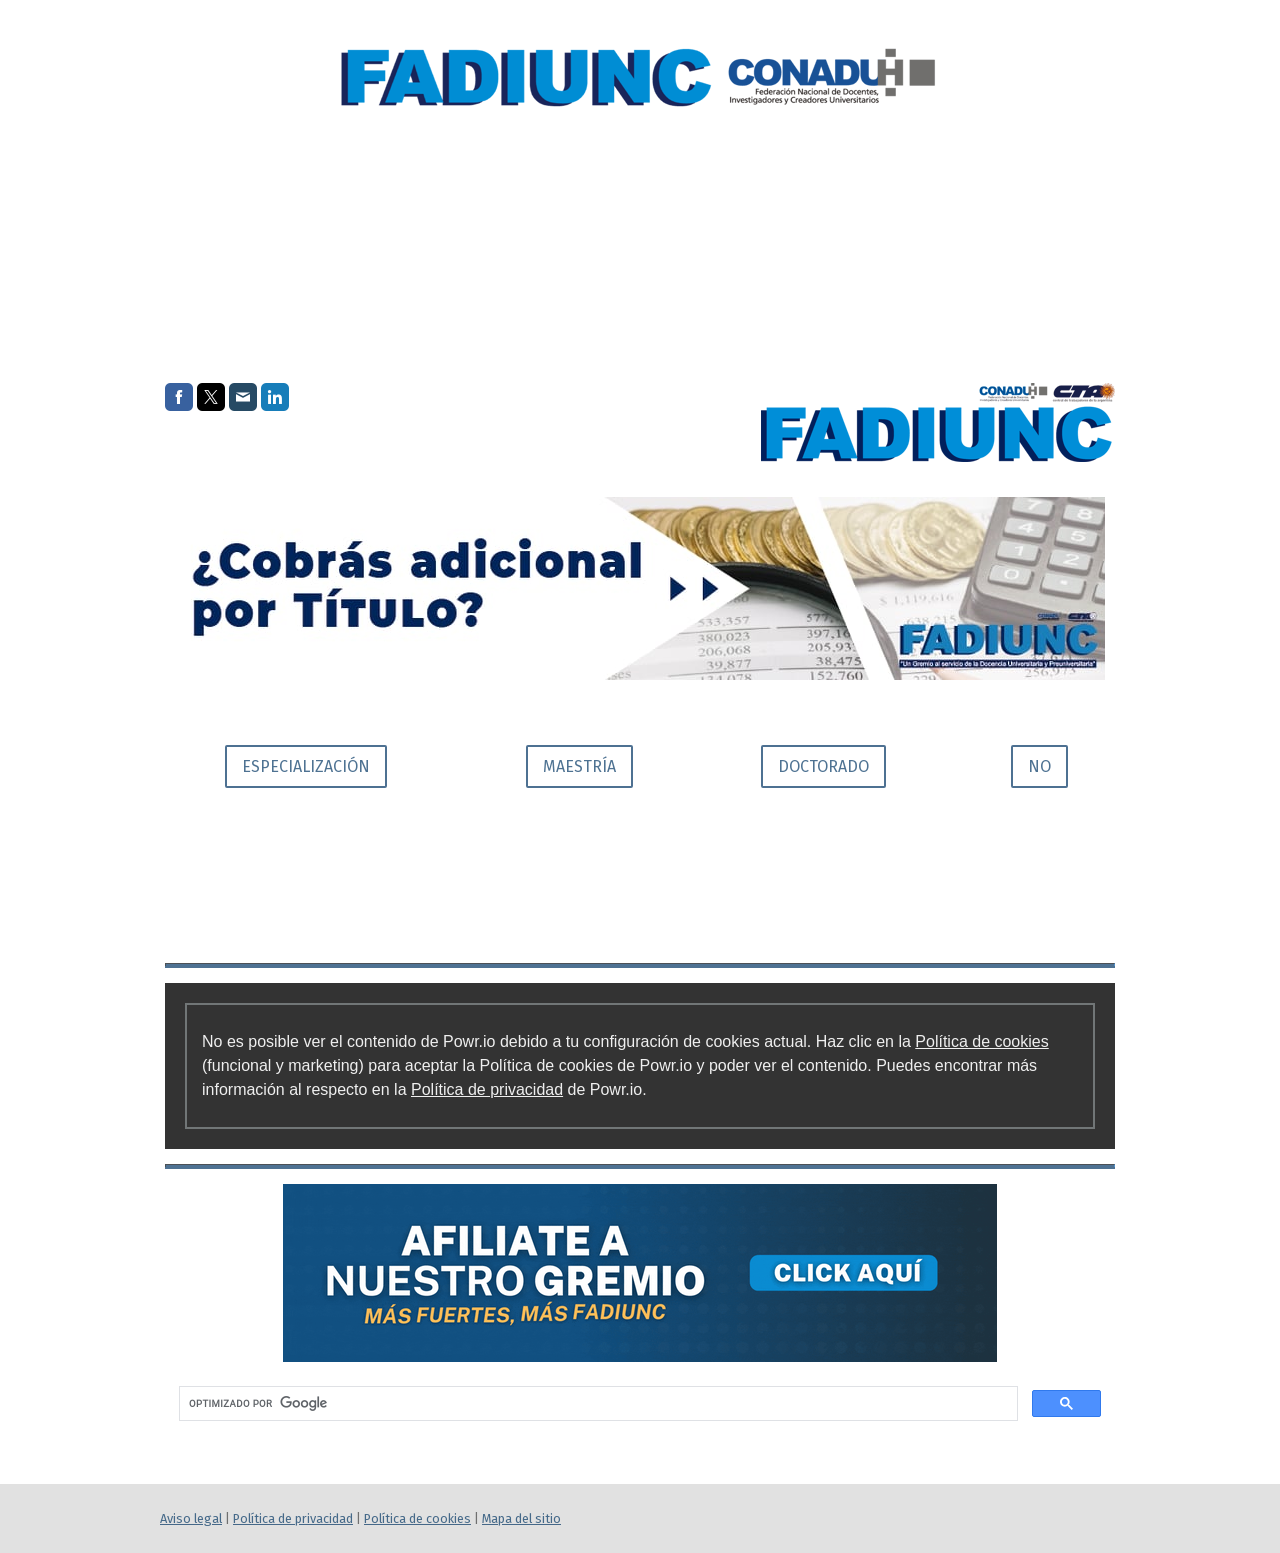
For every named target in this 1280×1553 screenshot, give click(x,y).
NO (1039, 766)
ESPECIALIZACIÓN (306, 766)
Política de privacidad (487, 1089)
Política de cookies (981, 1041)
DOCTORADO (823, 766)
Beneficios (1052, 236)
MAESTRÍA (579, 766)
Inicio (771, 236)
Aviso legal (191, 1518)
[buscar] (596, 1404)
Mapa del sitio (521, 1518)
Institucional (900, 236)
